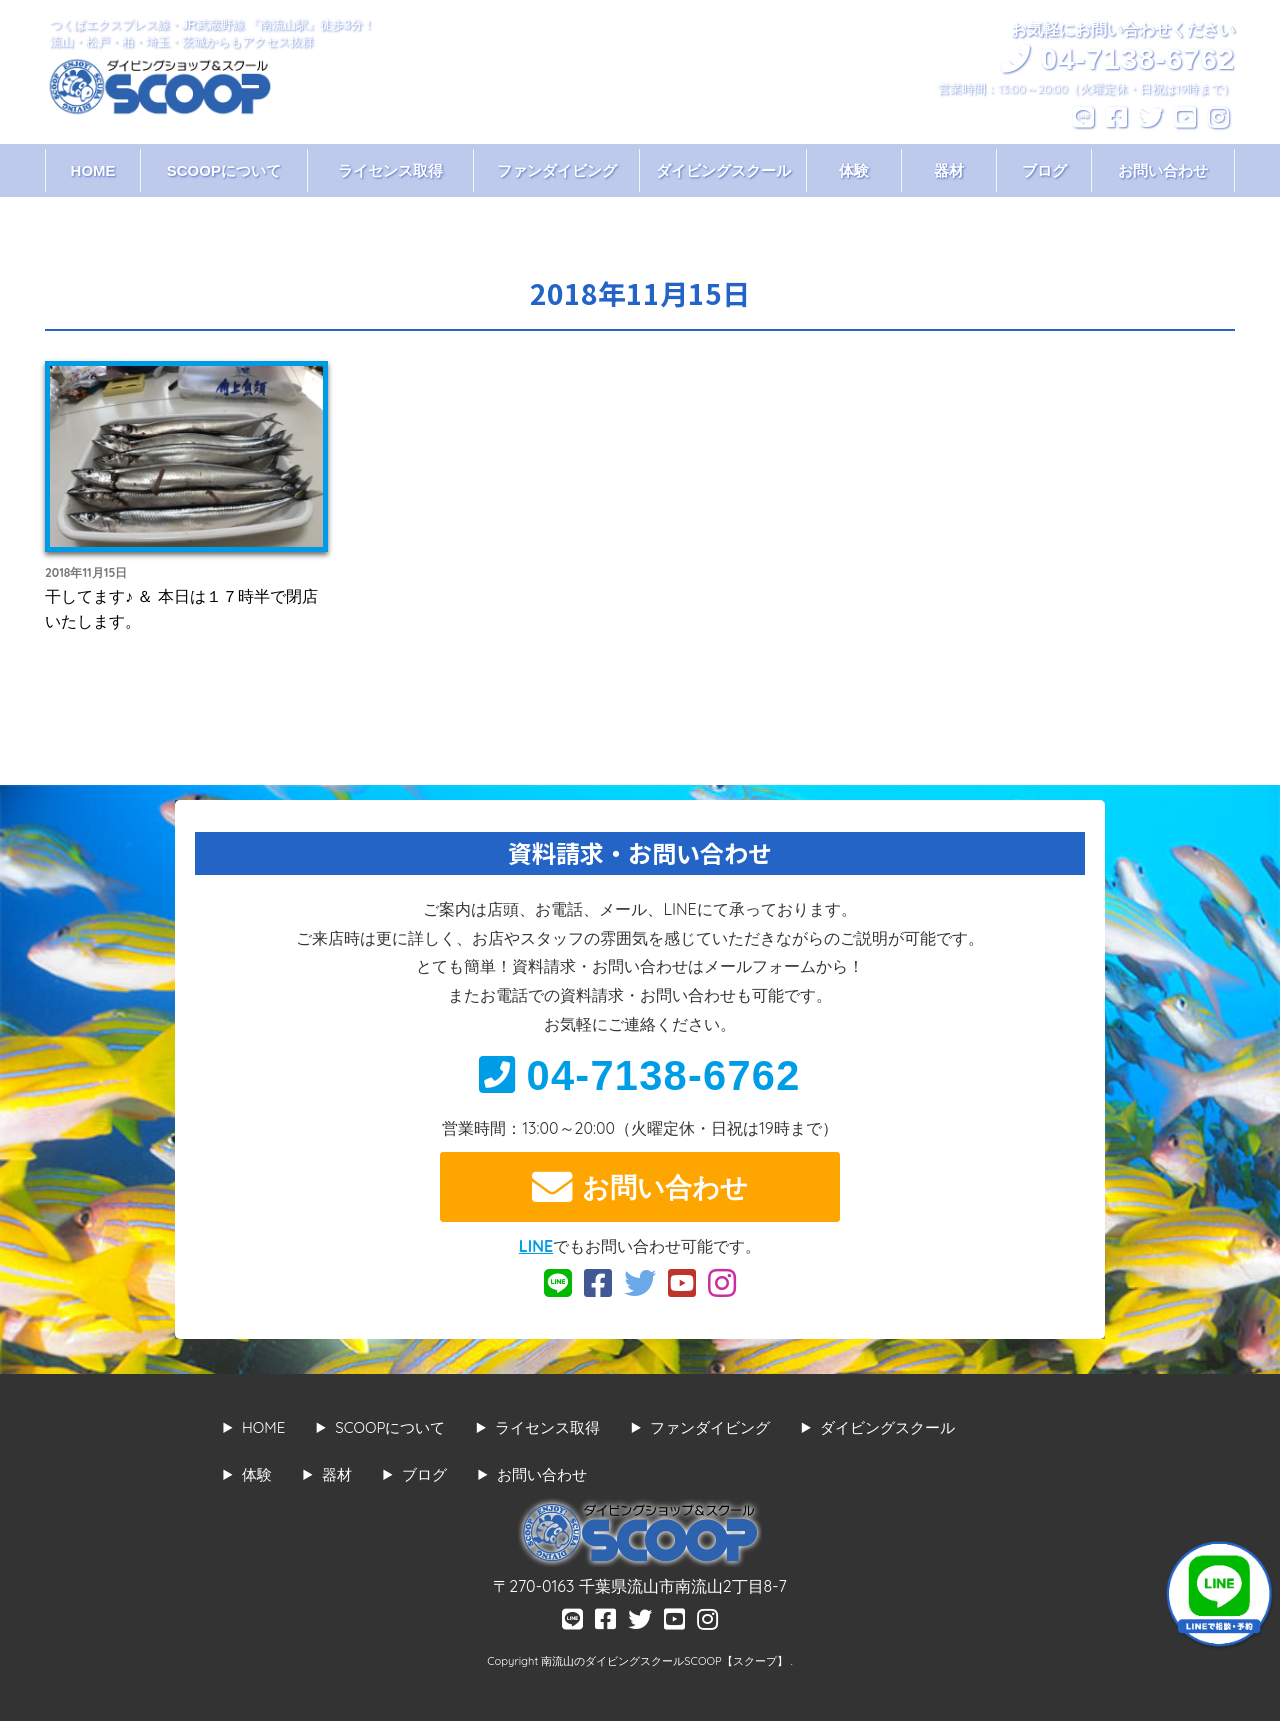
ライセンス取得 (390, 170)
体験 (854, 170)
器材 (949, 170)
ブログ (1044, 170)
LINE (536, 1246)
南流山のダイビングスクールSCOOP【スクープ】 (665, 1661)
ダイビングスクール (723, 170)
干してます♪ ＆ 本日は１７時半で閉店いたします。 (181, 609)
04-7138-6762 (639, 1075)
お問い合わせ (1163, 170)
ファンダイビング (557, 170)
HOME (93, 170)
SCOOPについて (224, 170)
